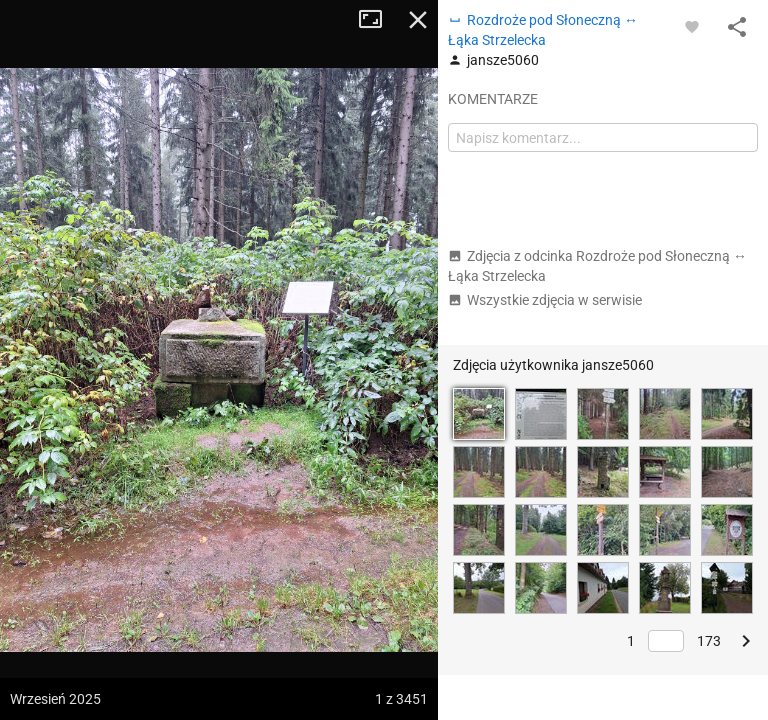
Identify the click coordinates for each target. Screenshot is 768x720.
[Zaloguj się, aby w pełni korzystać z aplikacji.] (692, 26)
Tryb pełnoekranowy (378, 20)
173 (709, 641)
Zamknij (418, 20)
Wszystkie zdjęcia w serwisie (545, 300)
